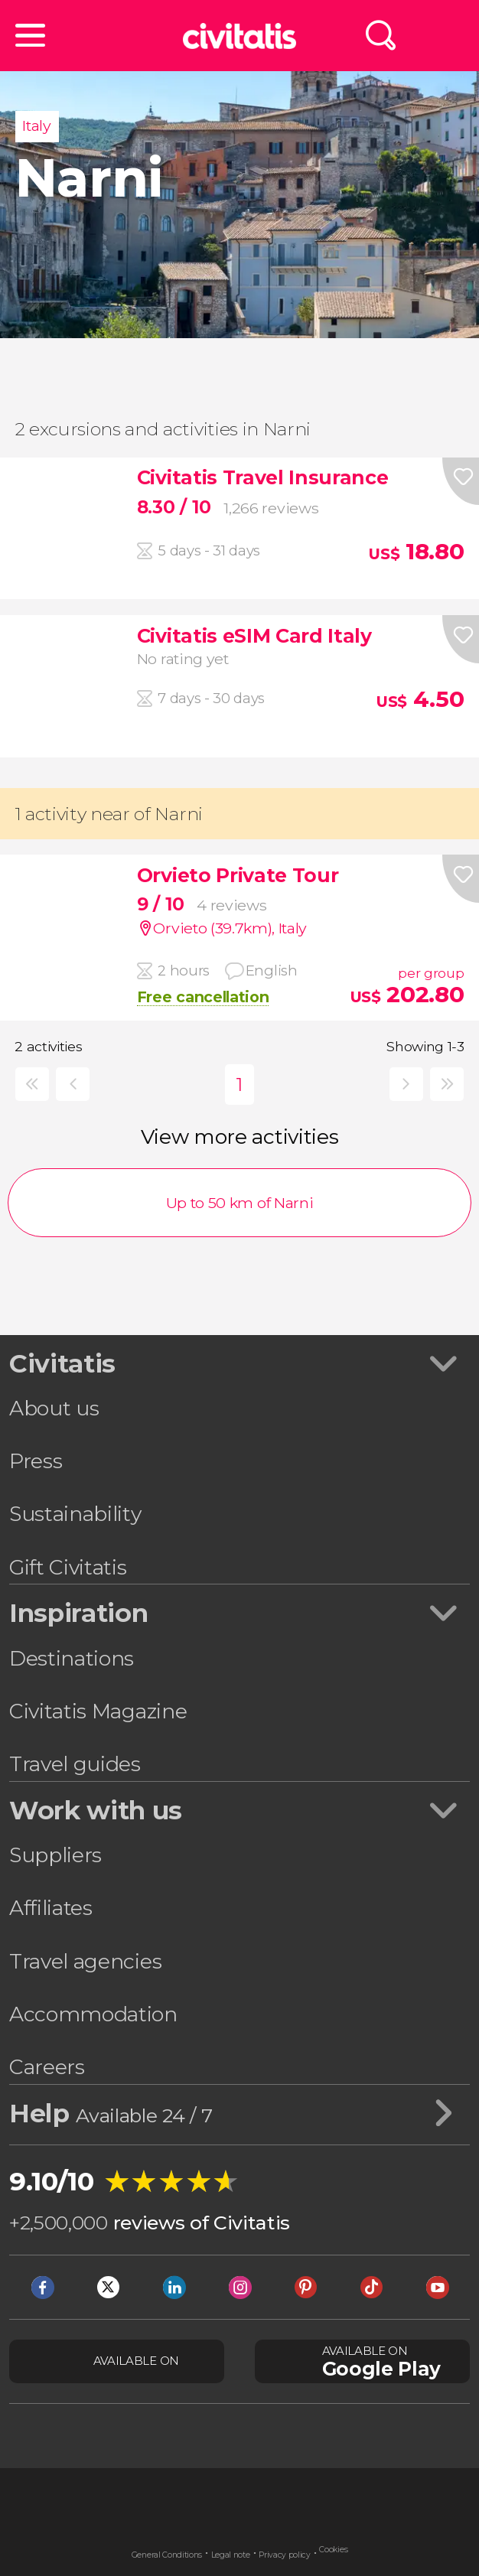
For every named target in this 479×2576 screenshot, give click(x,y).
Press (35, 1461)
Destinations (71, 1658)
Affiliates (51, 1907)
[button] (30, 35)
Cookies (333, 2550)
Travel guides (75, 1763)
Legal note (230, 2555)
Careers (47, 2066)
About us (54, 1408)
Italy (36, 125)
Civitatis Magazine (98, 1711)
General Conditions (167, 2555)
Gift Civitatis (68, 1567)
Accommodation (93, 2014)
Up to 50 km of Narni (240, 1203)
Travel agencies (85, 1961)
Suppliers (55, 1855)
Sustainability (75, 1513)
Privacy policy (285, 2555)
